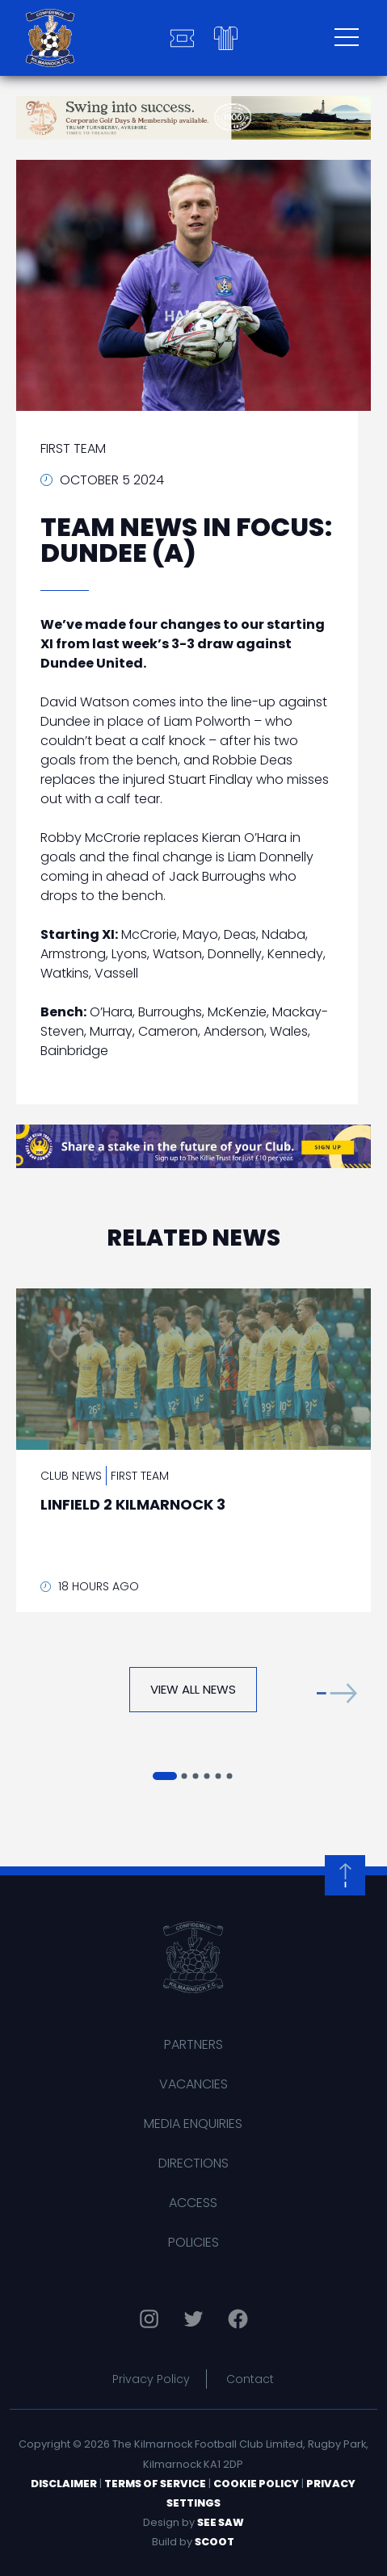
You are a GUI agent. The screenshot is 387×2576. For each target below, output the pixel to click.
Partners (193, 2044)
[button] (337, 1693)
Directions (193, 2163)
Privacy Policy (151, 2379)
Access (193, 2202)
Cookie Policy (256, 2483)
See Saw (220, 2522)
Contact (250, 2379)
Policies (193, 2242)
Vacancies (193, 2084)
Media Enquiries (193, 2123)
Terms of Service (155, 2483)
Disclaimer (64, 2483)
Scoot (214, 2542)
